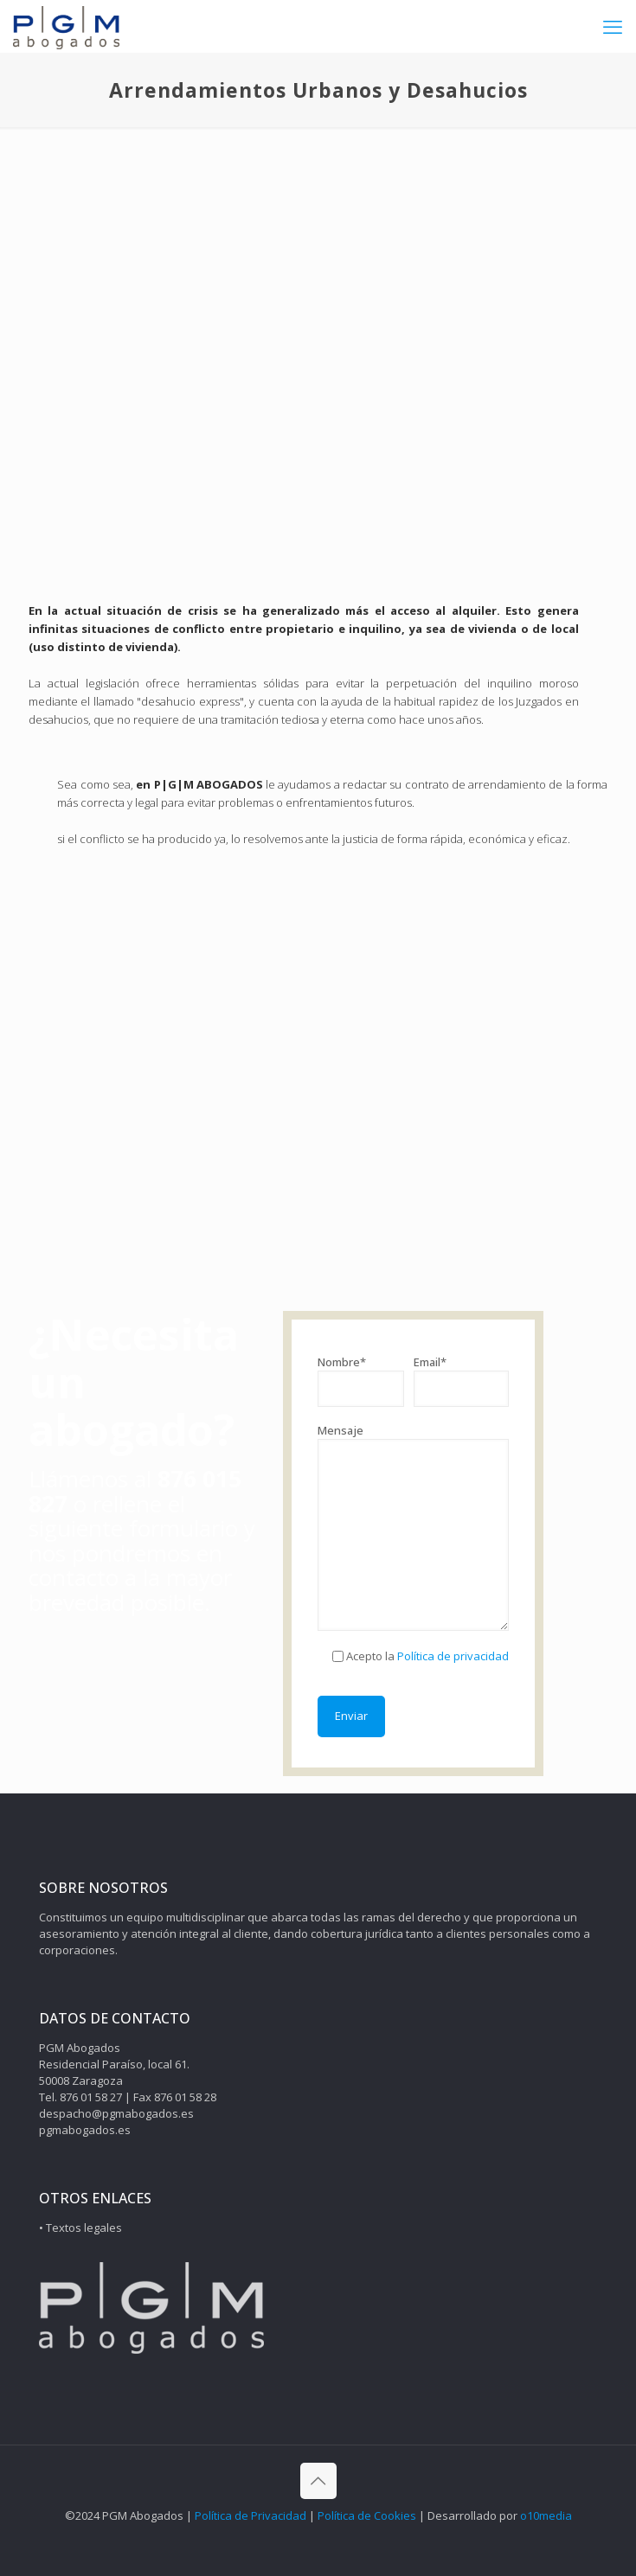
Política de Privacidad (250, 2515)
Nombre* (360, 1380)
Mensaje (413, 1526)
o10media (546, 2515)
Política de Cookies (367, 2515)
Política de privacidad (452, 1656)
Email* (462, 1380)
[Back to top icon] (318, 2481)
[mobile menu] (612, 26)
